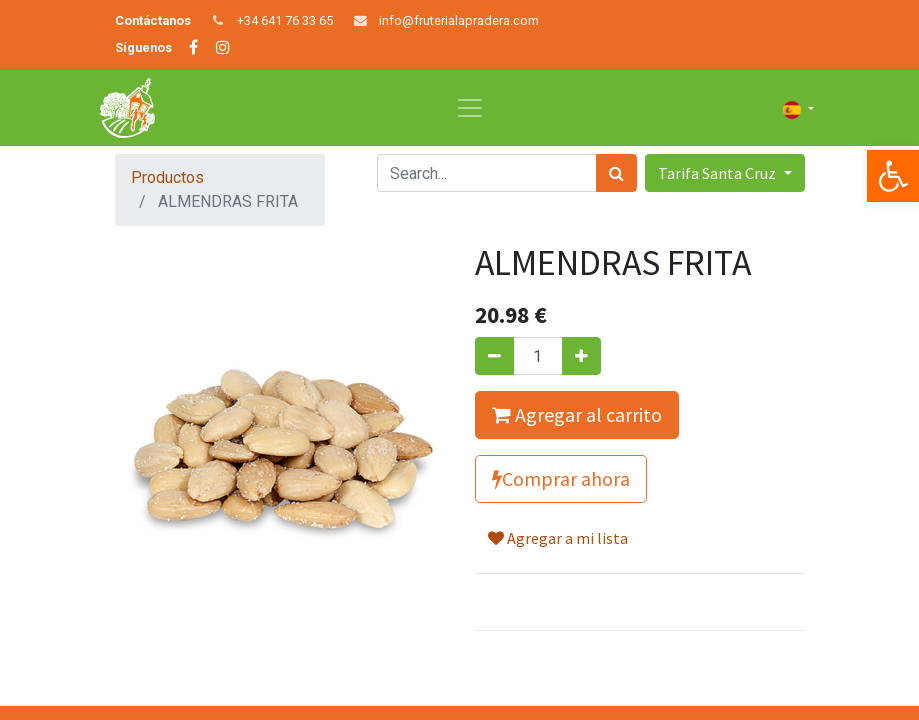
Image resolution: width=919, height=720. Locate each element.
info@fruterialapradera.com (459, 20)
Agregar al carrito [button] (577, 414)
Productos (167, 177)
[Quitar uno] (494, 356)
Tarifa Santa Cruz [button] (718, 173)
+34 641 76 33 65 (285, 20)
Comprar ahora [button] (561, 478)
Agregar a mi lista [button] (558, 538)
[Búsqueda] (616, 173)
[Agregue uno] (581, 356)
